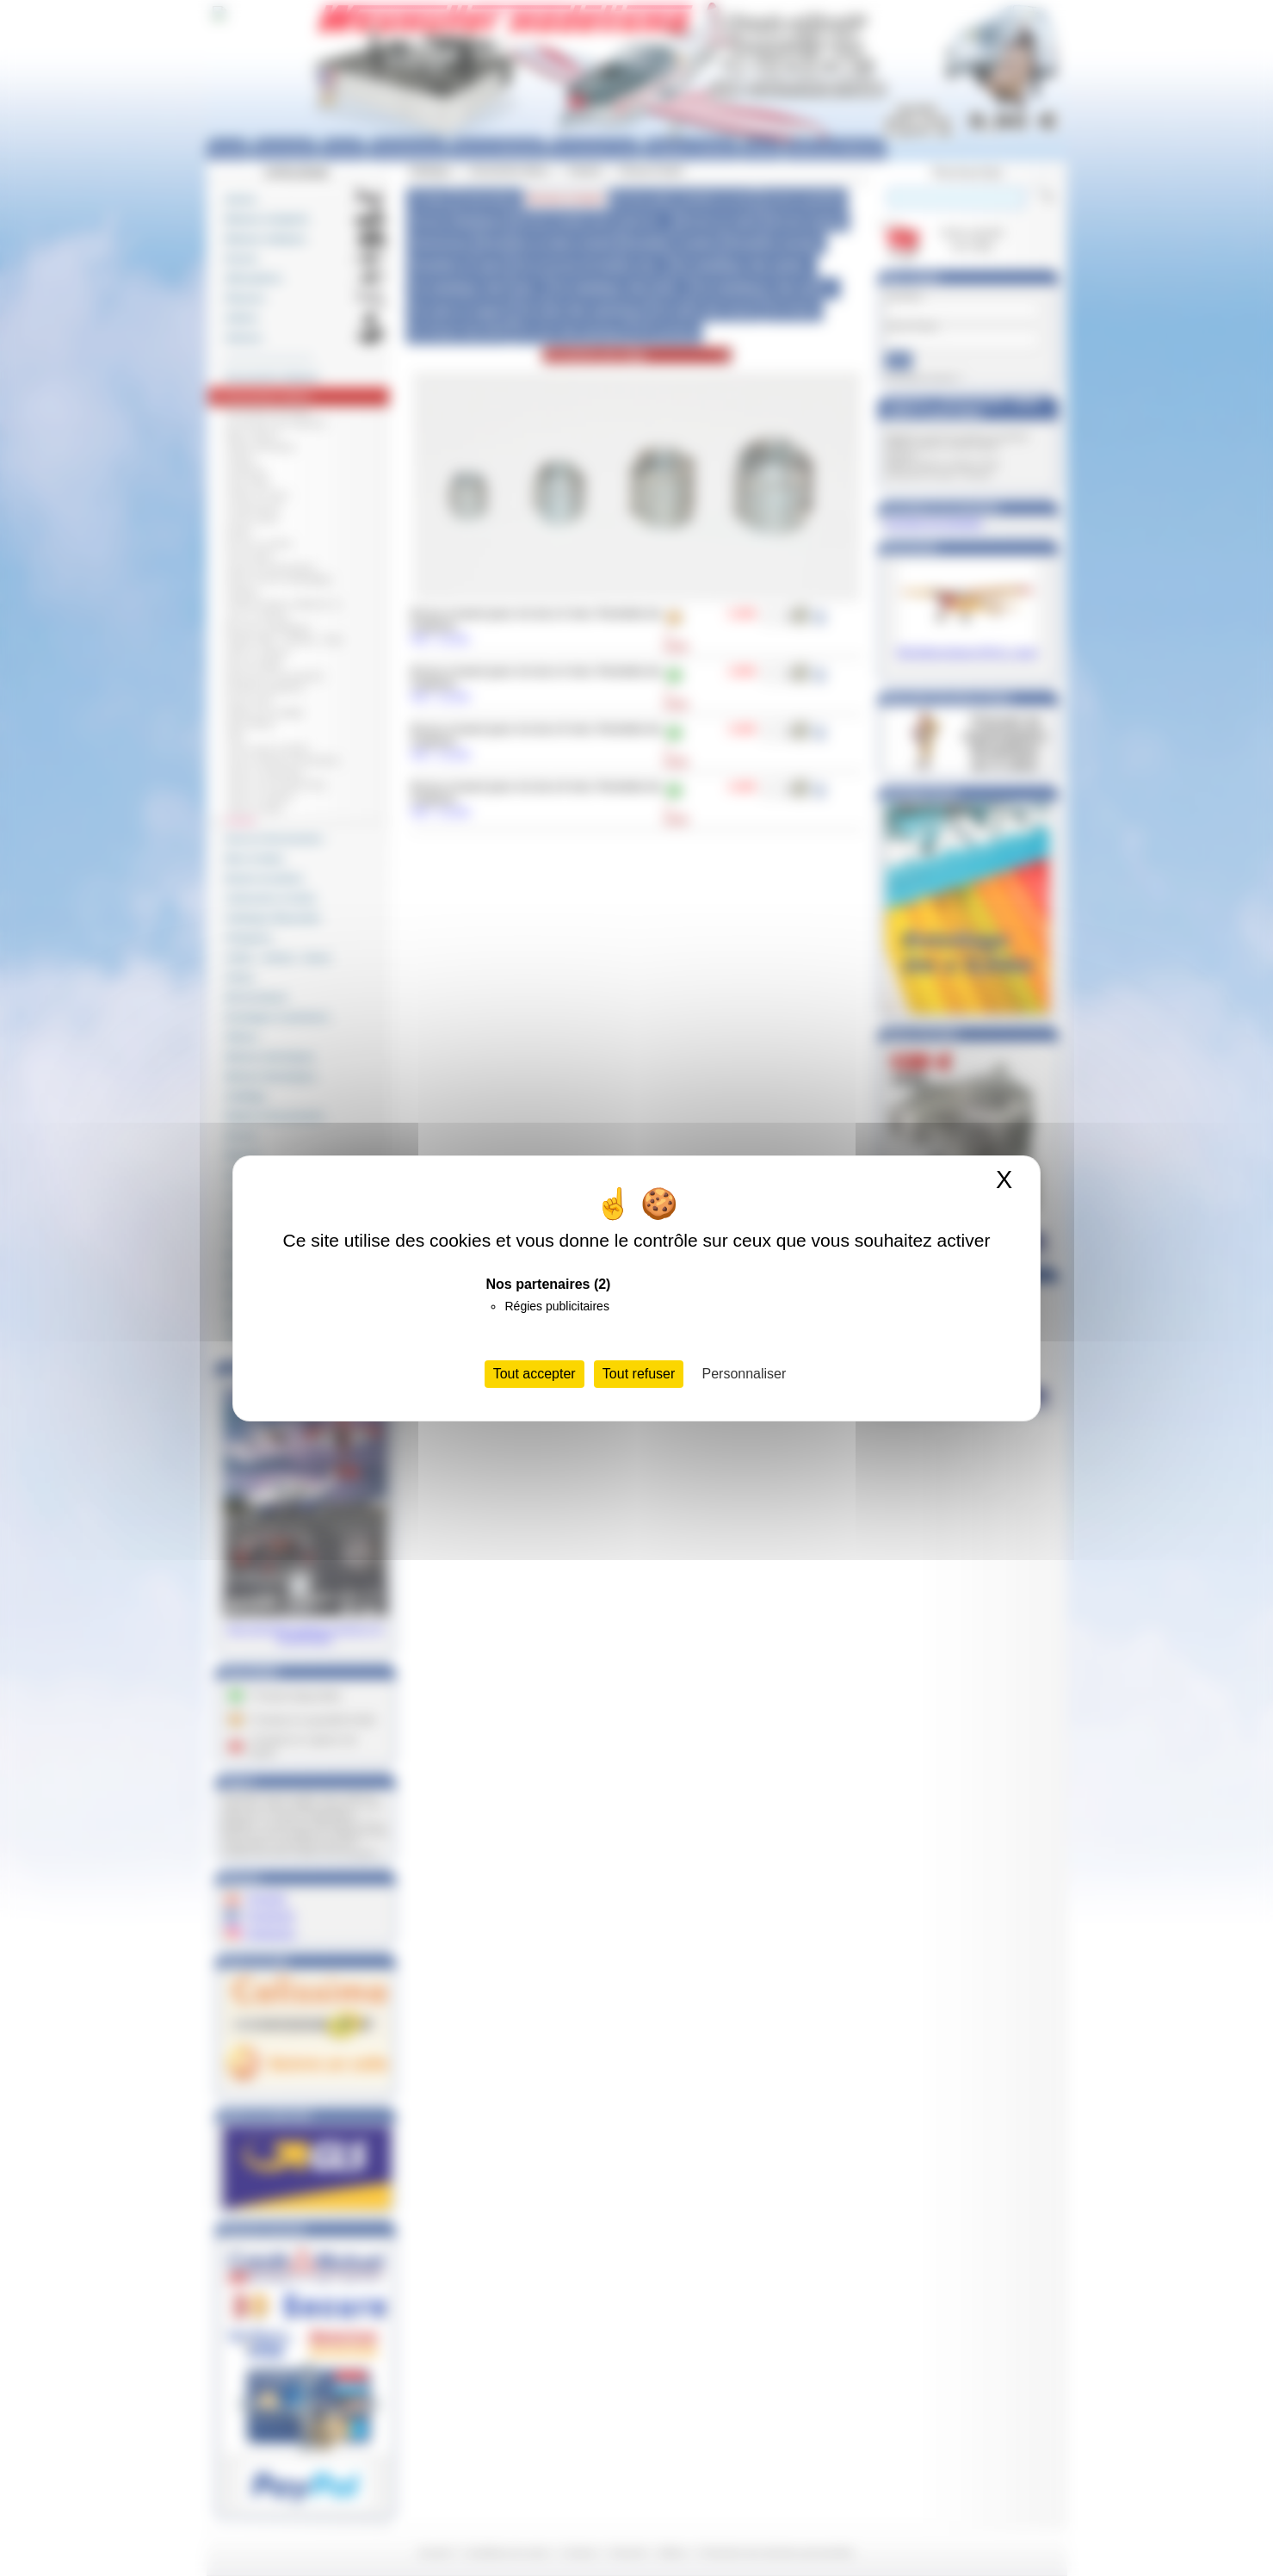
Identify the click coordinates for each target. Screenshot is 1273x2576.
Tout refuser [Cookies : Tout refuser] (639, 1373)
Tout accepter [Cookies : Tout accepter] (534, 1373)
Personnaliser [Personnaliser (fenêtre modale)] (744, 1373)
